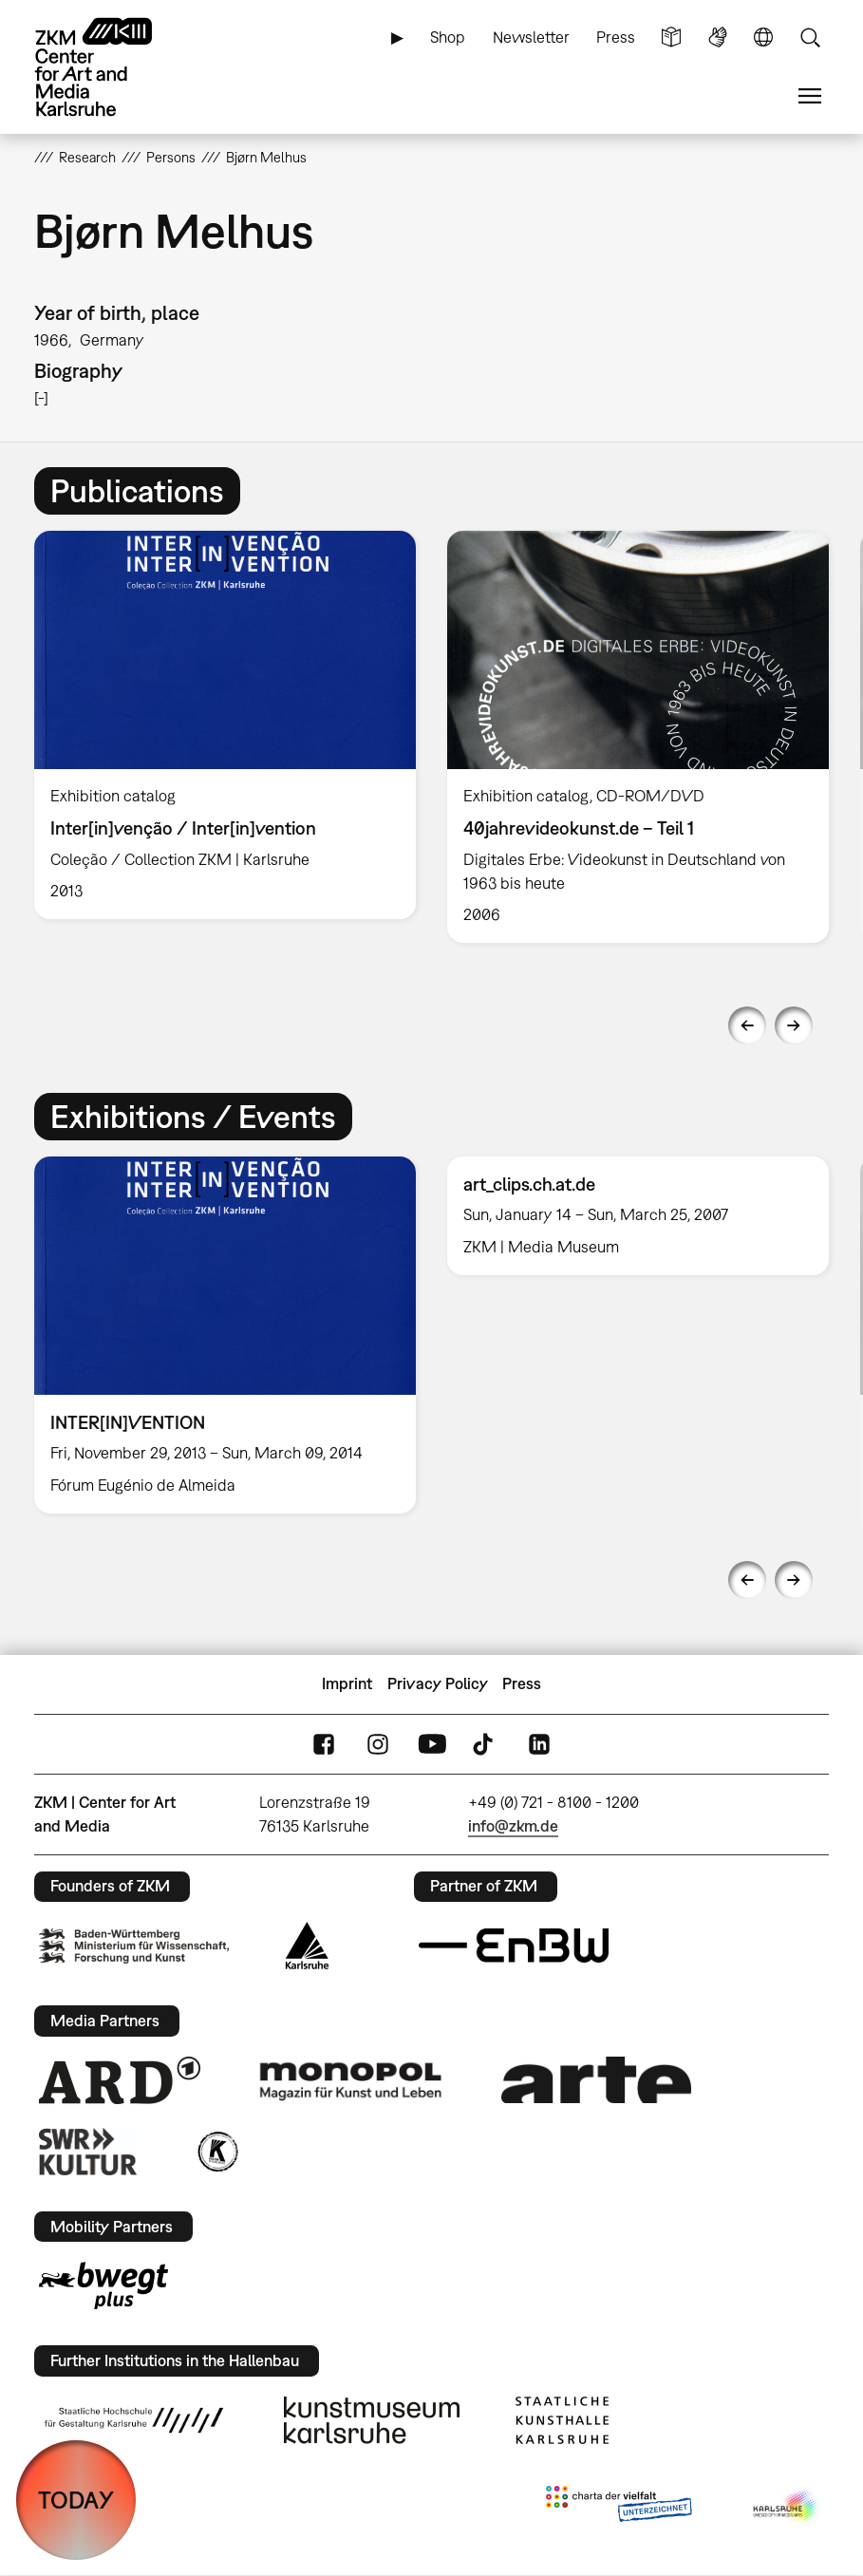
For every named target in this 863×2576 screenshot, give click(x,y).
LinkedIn (539, 1743)
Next (794, 1025)
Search (810, 37)
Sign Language (718, 37)
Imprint (347, 1683)
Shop (447, 37)
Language (763, 37)
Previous (747, 1025)
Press (615, 37)
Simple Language (671, 37)
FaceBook (324, 1743)
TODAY (76, 2499)
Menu (810, 96)
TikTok (485, 1743)
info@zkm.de (513, 1825)
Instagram (378, 1743)
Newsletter (531, 37)
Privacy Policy (437, 1683)
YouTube (432, 1743)
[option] (225, 725)
